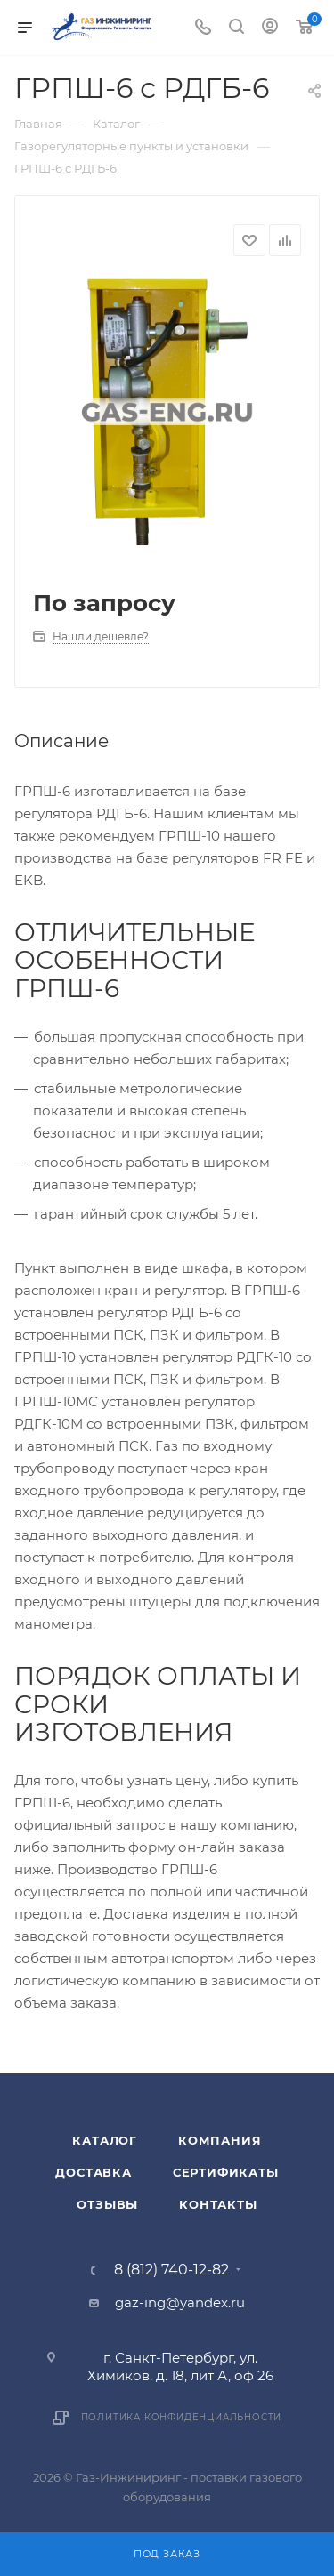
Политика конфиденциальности (181, 2417)
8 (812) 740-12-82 (171, 2270)
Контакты (218, 2204)
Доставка (93, 2172)
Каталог (104, 2140)
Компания (219, 2140)
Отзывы (107, 2204)
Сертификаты (226, 2172)
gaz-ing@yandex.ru (180, 2302)
